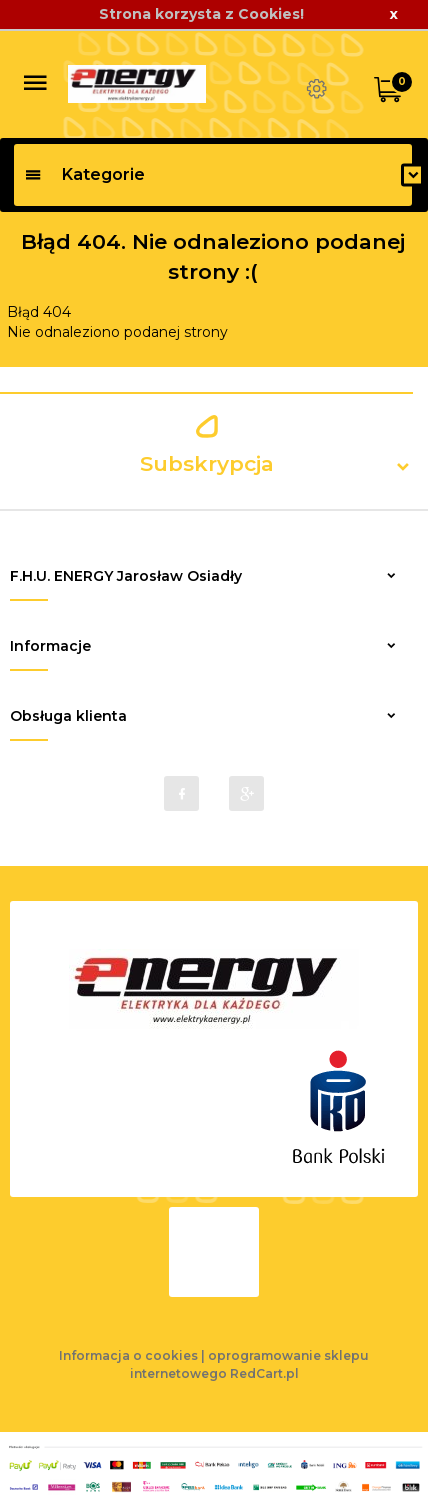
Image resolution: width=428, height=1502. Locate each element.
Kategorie (84, 174)
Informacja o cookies (128, 1355)
